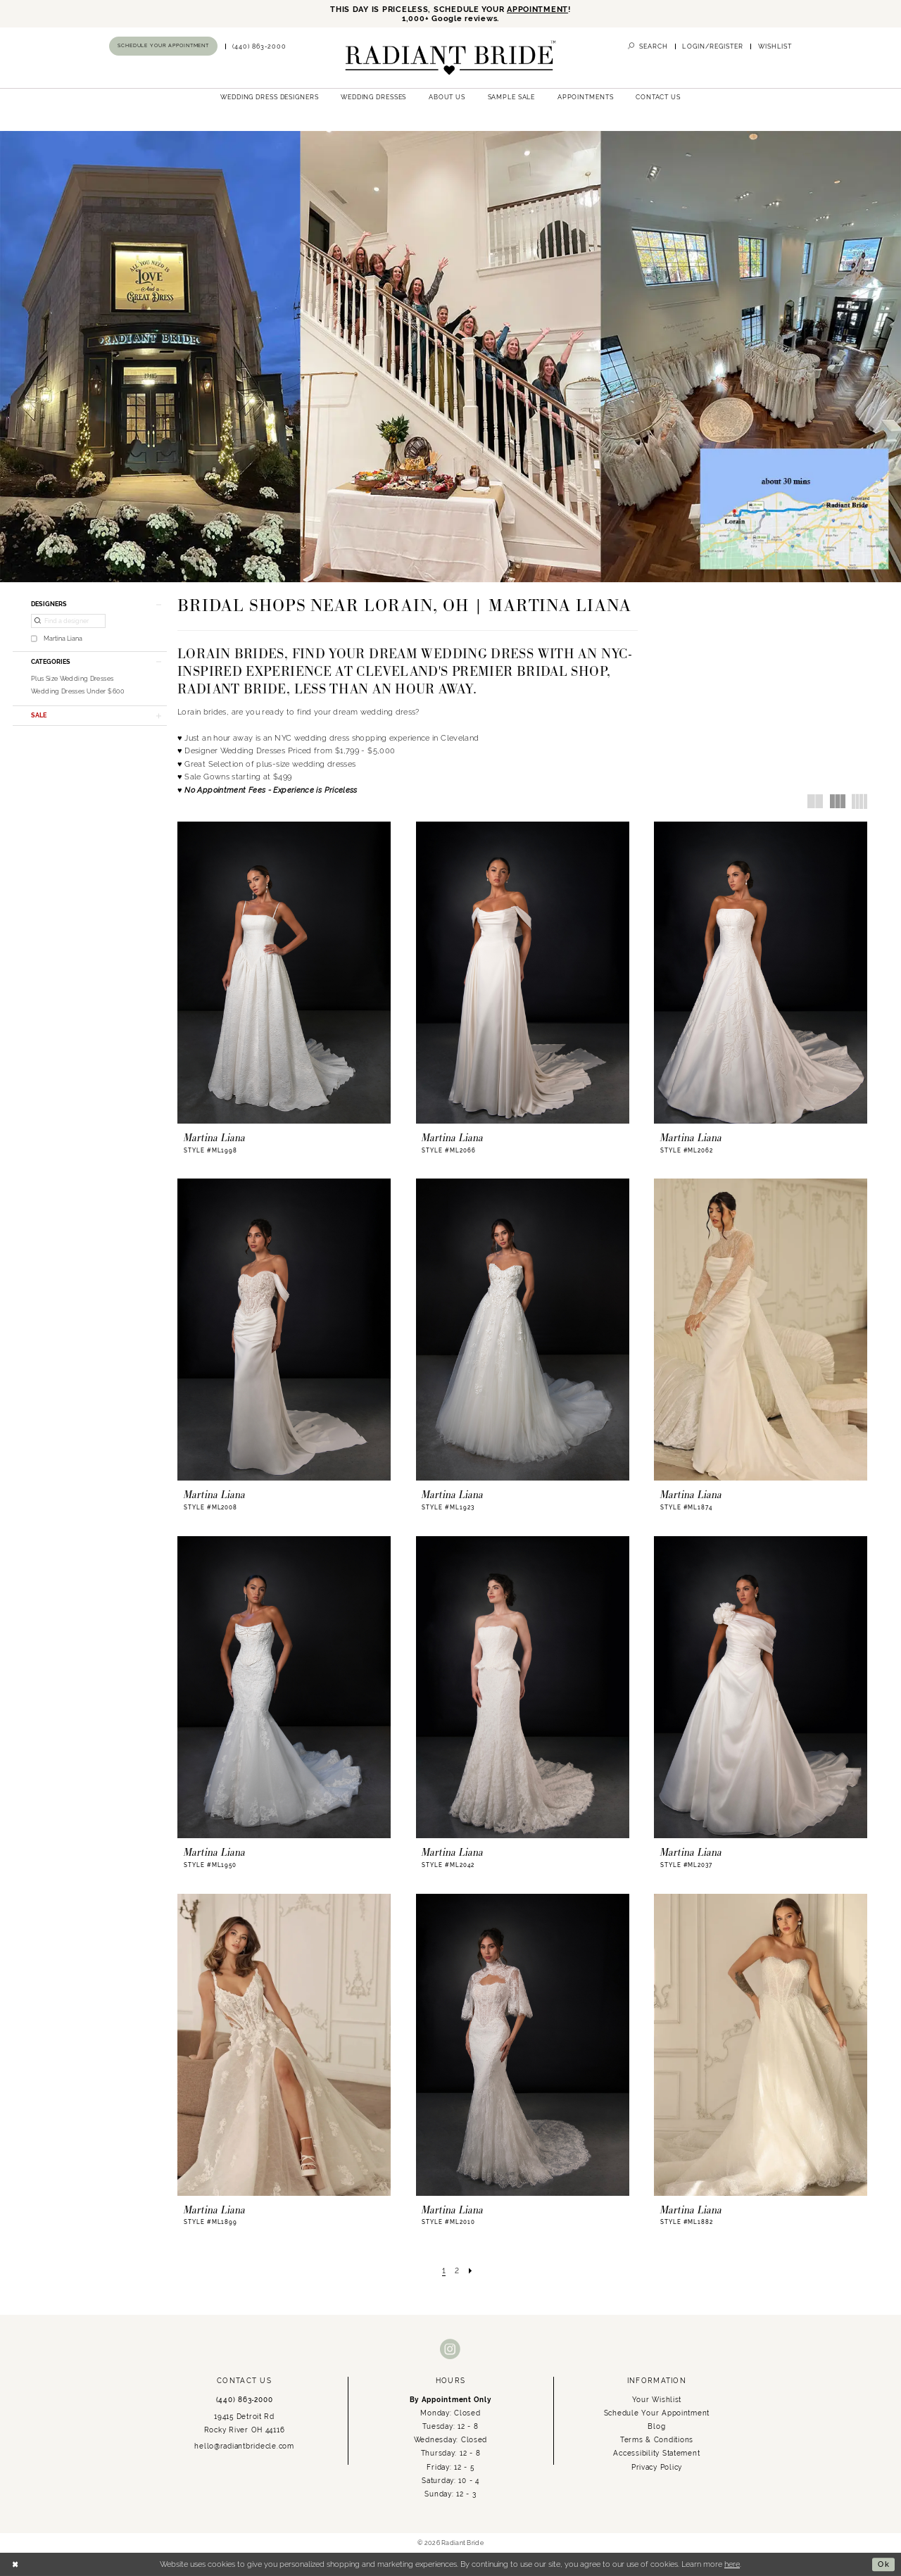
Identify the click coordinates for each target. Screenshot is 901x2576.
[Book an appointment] (163, 46)
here (732, 2564)
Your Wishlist (657, 2399)
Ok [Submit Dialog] (884, 2564)
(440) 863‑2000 (244, 2399)
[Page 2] (456, 2270)
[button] (712, 46)
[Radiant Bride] (450, 58)
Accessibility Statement (656, 2453)
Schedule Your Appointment (657, 2412)
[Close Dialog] (15, 2565)
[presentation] (284, 973)
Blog (656, 2427)
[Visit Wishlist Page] (774, 46)
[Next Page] (471, 2270)
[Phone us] (259, 46)
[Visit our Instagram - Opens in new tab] (450, 2349)
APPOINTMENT (537, 9)
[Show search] (648, 46)
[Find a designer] (68, 621)
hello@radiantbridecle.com (244, 2446)
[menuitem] (163, 46)
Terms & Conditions (656, 2440)
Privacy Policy (656, 2467)
